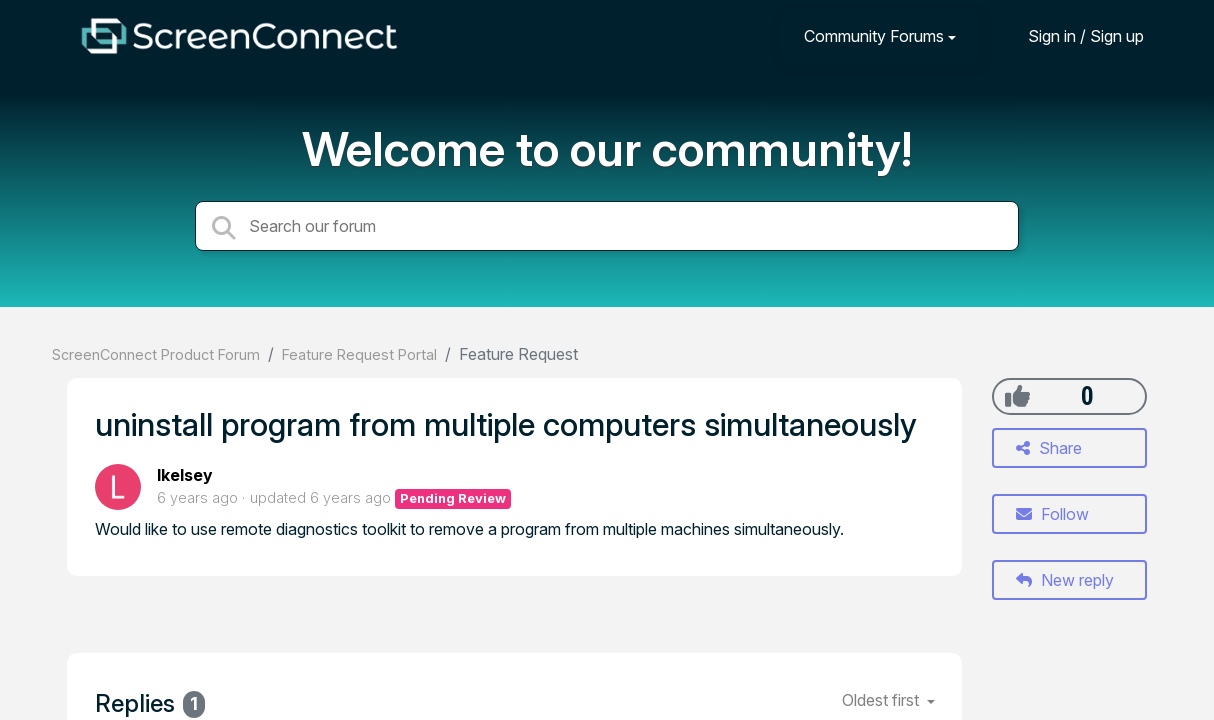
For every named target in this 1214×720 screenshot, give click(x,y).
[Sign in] (1071, 35)
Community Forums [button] (874, 36)
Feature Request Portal (359, 354)
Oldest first (882, 700)
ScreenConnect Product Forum (156, 354)
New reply (1065, 580)
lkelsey (185, 475)
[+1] (1017, 396)
